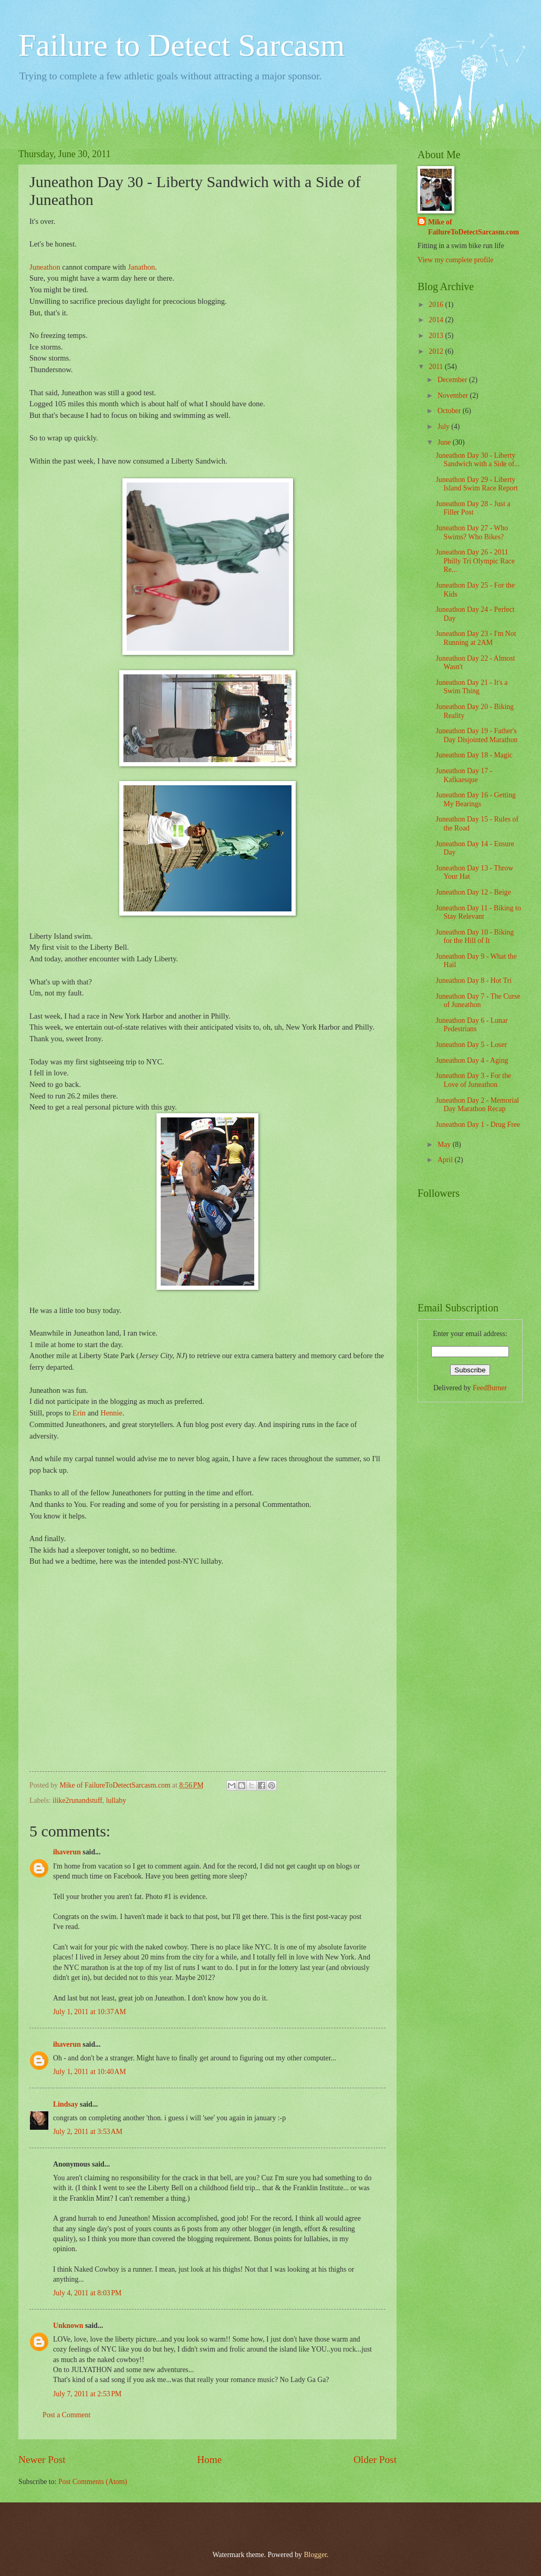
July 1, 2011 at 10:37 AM (89, 2012)
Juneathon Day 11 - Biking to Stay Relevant (478, 912)
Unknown (68, 2325)
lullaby (116, 1800)
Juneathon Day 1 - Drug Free (477, 1124)
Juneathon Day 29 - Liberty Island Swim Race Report (476, 484)
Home (209, 2459)
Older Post (375, 2459)
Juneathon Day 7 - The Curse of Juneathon (477, 1000)
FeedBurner (490, 1388)
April (446, 1160)
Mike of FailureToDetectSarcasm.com (473, 227)
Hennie (111, 1413)
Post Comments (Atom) (92, 2482)
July (444, 426)
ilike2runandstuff (77, 1800)
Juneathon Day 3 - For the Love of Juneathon (473, 1080)
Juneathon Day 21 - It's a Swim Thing (471, 687)
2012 (437, 351)
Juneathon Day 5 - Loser (471, 1045)
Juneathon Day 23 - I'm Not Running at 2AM (475, 638)
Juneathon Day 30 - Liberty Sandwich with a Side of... (477, 459)
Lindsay (65, 2104)
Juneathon (44, 267)
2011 (437, 367)
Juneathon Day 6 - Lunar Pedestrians (471, 1025)
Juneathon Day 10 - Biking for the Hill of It (474, 936)
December (453, 380)
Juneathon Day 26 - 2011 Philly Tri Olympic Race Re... (474, 560)
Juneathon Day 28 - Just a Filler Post (472, 508)
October (450, 411)
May (445, 1144)
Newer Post (42, 2459)
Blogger (315, 2555)
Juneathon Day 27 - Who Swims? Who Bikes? (471, 532)
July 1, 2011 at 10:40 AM (89, 2072)
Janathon (141, 267)
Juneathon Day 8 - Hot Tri (473, 980)
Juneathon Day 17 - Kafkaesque (463, 775)
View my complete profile (455, 260)
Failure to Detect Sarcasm (181, 45)
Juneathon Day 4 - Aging (471, 1060)
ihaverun (67, 1852)
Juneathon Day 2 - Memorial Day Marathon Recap (477, 1104)
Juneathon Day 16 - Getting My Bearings (475, 799)
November (454, 395)
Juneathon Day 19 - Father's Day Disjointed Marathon (476, 735)
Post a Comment (66, 2415)
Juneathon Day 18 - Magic (473, 755)
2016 (437, 305)
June (445, 442)
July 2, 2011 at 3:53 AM (87, 2132)
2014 (437, 320)
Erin (79, 1413)
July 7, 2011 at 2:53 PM (87, 2394)
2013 (437, 336)
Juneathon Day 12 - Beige (473, 892)
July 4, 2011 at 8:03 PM (87, 2293)
